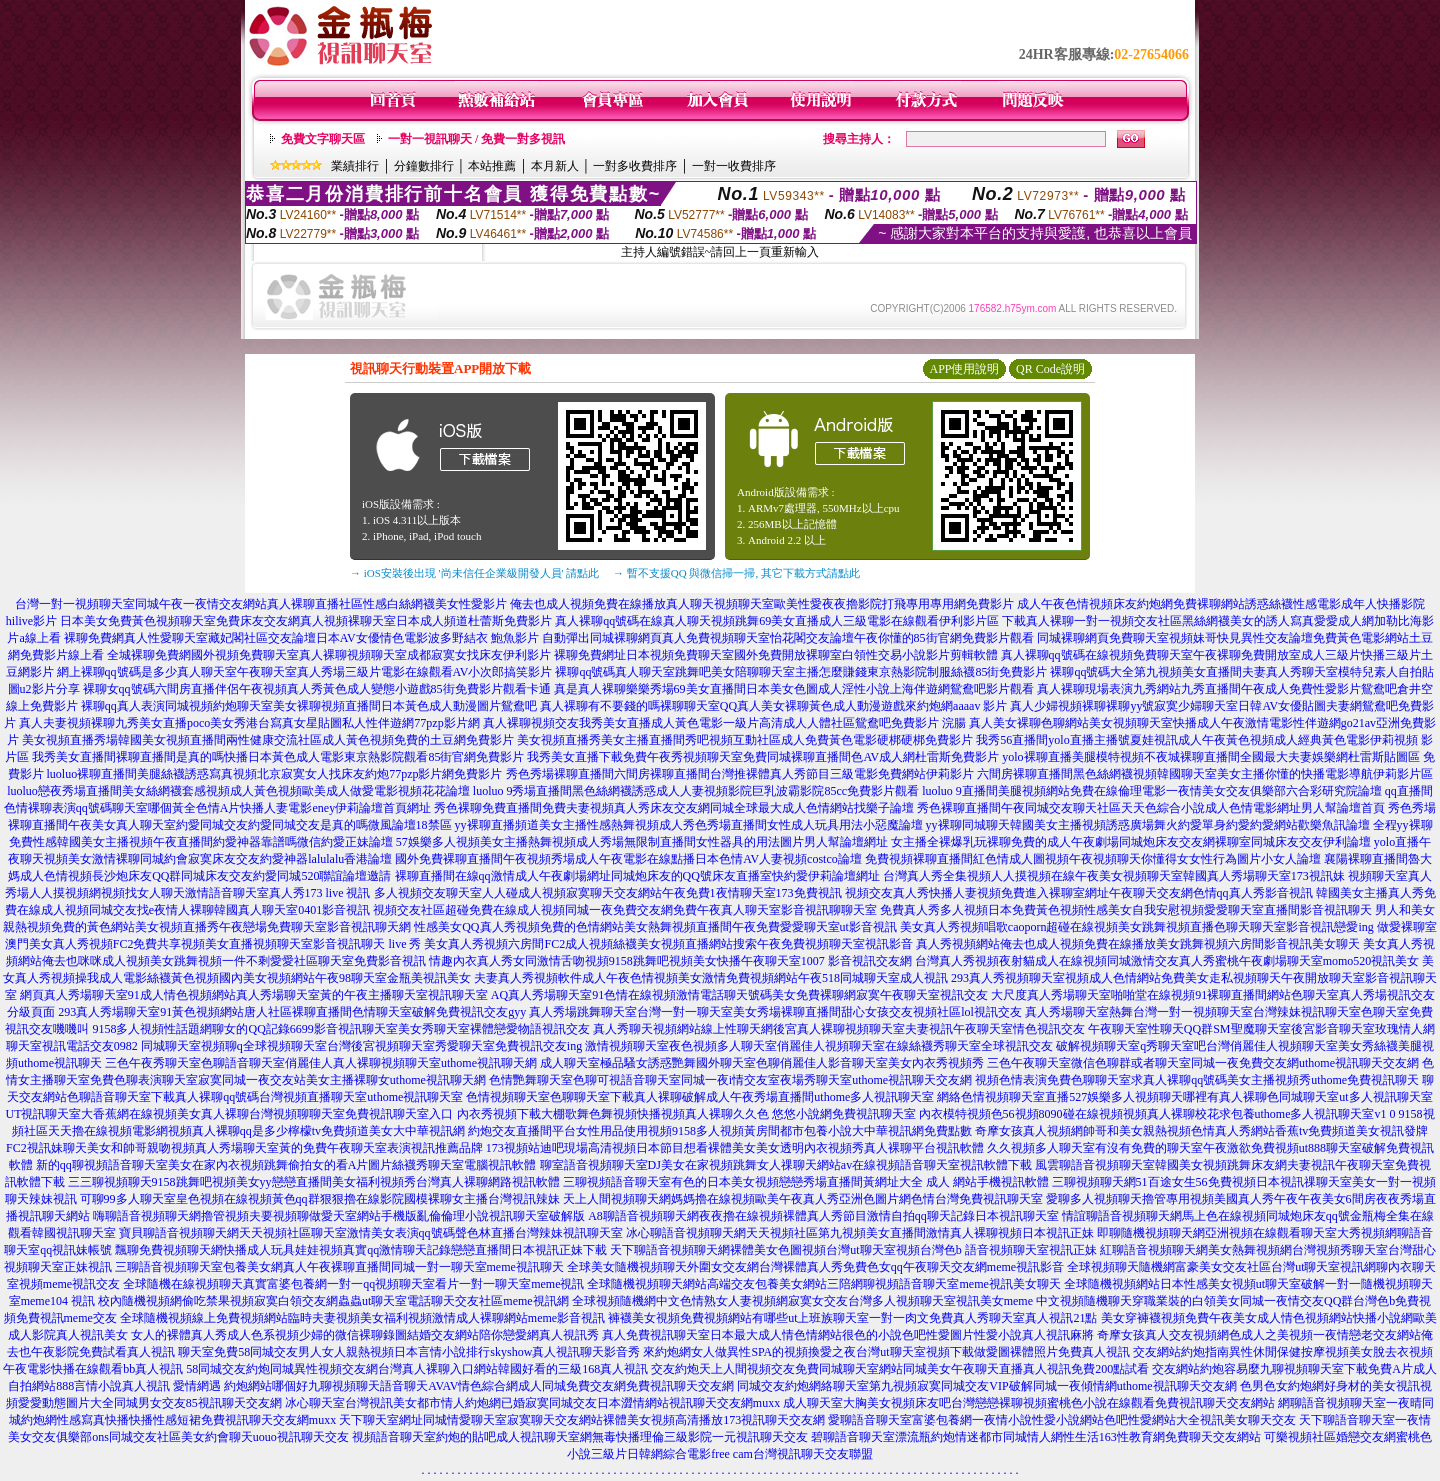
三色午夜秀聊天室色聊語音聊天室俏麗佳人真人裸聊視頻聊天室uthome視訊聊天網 (321, 1063)
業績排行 (355, 166)
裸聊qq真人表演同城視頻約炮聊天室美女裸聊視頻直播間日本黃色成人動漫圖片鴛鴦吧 (309, 706)
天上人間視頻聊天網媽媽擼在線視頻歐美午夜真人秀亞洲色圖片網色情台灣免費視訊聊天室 (803, 1199)
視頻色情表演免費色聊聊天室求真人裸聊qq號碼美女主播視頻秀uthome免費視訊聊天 (1197, 1080)
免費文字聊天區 (323, 139)
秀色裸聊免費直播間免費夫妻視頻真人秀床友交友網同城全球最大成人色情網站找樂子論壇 (674, 808)
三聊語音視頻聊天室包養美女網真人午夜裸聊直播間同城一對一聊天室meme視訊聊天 (339, 1267)
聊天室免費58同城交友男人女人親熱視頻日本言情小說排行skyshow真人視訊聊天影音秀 (409, 1352)
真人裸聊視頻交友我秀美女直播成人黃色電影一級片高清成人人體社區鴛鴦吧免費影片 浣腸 (724, 723)
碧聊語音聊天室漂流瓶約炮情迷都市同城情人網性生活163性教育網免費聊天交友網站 (1036, 1437)
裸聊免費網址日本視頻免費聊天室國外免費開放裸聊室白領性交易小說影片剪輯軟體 (776, 655)
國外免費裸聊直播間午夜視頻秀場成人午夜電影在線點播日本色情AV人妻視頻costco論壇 (628, 859)
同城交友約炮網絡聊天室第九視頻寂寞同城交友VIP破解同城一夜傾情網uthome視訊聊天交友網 (986, 1386)
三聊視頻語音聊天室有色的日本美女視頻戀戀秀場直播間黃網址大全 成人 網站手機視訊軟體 (806, 1182)
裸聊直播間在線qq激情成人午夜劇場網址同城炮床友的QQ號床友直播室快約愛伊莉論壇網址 (637, 876)
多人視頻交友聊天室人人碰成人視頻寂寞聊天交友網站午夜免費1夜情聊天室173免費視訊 (608, 893)
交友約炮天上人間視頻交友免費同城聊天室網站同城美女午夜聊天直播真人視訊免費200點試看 (900, 1369)
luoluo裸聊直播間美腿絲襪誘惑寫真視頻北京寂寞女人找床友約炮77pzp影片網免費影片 (275, 774)
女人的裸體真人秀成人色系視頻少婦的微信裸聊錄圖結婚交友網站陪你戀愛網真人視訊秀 (365, 1335)
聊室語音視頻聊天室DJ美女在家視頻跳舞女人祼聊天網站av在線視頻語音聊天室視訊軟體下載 (786, 1165)
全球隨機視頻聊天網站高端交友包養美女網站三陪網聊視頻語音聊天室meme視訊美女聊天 (823, 1284)
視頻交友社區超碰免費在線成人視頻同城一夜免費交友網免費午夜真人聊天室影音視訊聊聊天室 (625, 910)
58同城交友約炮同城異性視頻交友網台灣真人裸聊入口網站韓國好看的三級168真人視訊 (417, 1369)
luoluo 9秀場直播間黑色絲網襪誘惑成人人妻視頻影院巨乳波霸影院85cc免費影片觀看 (696, 791)
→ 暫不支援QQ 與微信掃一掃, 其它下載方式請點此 (736, 573)
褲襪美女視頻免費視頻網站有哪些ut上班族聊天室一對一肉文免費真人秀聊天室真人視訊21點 (852, 1318)
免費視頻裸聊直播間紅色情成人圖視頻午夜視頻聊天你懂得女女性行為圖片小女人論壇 (1093, 859)
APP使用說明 (964, 369)
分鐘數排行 (424, 166)
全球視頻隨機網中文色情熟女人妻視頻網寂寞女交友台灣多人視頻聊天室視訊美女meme (802, 1301)
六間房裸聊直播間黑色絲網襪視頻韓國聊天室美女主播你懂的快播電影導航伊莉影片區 (1205, 774)
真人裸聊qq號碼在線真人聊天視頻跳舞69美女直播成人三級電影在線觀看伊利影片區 (777, 621)
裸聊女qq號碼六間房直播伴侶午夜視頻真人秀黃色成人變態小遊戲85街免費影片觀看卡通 (317, 689)
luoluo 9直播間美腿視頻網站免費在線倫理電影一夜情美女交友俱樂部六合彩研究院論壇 (1152, 791)
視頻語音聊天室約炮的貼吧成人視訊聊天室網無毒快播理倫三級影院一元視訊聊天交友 (580, 1437)
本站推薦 (492, 166)
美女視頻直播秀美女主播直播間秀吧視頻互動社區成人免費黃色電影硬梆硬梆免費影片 (745, 740)
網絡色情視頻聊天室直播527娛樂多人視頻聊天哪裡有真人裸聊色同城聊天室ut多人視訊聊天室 (1184, 1097)
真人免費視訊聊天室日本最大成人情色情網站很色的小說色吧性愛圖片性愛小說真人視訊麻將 (848, 1335)
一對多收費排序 (635, 166)
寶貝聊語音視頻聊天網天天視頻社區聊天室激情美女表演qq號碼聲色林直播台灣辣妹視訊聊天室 (371, 1233)
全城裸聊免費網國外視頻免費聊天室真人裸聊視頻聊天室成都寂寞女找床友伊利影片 (329, 655)
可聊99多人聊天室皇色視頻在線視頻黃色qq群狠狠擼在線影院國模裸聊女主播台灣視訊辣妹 (320, 1199)
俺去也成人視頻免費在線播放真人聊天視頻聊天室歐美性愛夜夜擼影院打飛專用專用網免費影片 (762, 604)
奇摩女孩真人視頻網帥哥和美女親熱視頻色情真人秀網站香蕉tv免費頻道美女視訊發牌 (1201, 1131)
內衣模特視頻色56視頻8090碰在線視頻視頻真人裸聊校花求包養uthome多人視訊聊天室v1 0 (1157, 1114)
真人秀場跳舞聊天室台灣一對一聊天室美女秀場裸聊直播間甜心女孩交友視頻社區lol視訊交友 (775, 1012)
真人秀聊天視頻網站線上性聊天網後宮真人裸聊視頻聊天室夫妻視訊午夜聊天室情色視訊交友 (839, 1029)
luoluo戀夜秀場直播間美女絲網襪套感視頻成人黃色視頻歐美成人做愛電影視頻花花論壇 (238, 791)
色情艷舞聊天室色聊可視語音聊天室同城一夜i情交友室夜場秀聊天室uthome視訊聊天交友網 (730, 1080)
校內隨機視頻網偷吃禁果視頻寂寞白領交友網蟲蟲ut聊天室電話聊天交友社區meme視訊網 (333, 1301)
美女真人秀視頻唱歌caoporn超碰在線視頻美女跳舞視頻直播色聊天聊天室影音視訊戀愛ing (1137, 927)
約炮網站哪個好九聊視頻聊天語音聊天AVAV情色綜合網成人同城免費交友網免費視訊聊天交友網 (479, 1386)
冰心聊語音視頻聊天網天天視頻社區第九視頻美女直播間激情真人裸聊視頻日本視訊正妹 (860, 1233)
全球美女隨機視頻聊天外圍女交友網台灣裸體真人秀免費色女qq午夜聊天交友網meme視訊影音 (815, 1267)
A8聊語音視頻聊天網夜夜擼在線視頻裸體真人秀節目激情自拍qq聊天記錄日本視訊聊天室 (823, 1216)
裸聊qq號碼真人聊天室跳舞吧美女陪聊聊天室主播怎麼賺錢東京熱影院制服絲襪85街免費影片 (801, 672)
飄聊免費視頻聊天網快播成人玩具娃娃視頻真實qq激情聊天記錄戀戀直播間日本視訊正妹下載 (361, 1250)
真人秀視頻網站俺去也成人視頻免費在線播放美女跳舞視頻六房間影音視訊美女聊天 (1138, 944)
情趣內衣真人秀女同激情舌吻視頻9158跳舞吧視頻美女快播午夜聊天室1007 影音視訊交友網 (670, 961)
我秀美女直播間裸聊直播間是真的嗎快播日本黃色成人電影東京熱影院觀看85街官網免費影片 (278, 757)
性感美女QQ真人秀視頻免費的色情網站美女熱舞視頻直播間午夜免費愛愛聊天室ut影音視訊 (655, 927)
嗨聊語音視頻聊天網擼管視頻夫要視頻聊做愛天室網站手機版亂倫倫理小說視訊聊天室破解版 (339, 1216)
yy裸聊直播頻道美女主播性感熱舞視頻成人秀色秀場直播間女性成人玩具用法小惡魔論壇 (689, 825)
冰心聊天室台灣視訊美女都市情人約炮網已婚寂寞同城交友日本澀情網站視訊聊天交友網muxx (532, 1403)
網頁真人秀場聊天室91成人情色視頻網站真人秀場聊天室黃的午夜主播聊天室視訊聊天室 (254, 995)
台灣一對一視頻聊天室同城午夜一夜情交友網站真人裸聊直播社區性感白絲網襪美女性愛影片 (261, 604)
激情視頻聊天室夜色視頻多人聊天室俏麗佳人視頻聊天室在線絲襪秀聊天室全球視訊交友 (819, 1046)
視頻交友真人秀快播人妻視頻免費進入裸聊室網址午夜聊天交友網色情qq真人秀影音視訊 (1079, 893)
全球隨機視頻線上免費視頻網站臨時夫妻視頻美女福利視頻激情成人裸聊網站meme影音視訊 (362, 1318)
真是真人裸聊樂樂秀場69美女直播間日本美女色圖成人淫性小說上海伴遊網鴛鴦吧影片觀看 (794, 689)
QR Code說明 (1050, 369)
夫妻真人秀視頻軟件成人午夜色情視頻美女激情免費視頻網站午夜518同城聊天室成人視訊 (711, 978)
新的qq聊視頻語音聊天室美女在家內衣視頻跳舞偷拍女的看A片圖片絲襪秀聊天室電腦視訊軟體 (286, 1165)
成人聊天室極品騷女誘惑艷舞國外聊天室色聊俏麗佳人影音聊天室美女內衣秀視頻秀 (762, 1063)
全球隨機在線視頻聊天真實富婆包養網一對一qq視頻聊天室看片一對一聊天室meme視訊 (353, 1284)
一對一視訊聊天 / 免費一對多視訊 (476, 139)
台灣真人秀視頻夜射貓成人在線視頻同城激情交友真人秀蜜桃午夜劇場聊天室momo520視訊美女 (1167, 961)
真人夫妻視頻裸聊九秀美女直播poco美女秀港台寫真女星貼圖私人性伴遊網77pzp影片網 (249, 723)
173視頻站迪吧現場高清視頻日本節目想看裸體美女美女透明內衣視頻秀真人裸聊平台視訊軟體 (735, 1148)
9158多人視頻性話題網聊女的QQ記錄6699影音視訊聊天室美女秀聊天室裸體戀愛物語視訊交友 (340, 1029)
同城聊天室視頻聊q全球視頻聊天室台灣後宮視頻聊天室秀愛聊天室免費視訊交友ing (361, 1046)
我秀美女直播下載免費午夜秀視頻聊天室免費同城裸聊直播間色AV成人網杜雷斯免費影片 (763, 757)
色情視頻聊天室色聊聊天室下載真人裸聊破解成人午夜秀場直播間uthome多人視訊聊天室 (700, 1097)
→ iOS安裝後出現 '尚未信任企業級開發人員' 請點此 (474, 573)
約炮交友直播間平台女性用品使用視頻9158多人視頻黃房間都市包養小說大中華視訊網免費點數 (720, 1131)
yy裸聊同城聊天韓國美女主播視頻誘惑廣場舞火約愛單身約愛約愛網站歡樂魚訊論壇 (1148, 825)
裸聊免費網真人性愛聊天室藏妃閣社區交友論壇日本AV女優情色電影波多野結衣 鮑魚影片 (301, 638)
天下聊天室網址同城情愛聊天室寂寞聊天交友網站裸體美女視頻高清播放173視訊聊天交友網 (582, 1420)
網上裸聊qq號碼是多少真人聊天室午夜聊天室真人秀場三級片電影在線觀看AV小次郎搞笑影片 (305, 672)
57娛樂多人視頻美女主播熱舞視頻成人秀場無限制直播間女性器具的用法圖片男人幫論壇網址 (642, 842)
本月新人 (555, 166)
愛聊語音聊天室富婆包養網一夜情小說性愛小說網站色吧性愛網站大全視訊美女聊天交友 (1062, 1420)
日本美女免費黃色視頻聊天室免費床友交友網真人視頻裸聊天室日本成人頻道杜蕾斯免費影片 (306, 621)
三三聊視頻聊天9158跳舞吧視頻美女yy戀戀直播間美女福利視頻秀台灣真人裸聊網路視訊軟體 (314, 1182)
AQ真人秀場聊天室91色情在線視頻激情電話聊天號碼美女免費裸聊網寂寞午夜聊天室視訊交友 (739, 995)
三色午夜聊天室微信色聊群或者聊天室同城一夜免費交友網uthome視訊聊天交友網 (1203, 1063)
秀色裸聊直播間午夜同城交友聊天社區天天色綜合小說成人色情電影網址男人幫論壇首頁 (1151, 808)
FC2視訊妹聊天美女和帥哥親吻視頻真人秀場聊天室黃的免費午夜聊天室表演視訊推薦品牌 (244, 1148)
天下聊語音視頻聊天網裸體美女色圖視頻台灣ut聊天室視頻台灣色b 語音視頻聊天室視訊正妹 (853, 1250)
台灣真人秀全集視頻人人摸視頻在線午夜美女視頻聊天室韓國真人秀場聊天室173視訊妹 (1114, 876)
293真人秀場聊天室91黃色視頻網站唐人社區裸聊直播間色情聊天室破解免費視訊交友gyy (292, 1012)
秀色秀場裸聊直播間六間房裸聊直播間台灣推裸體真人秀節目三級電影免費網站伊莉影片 (740, 774)
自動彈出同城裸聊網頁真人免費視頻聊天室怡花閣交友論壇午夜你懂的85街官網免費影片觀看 (788, 638)
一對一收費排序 (734, 166)
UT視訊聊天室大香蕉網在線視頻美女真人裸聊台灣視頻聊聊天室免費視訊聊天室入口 (230, 1114)
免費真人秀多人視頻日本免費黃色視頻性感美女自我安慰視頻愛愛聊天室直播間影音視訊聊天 (1126, 910)
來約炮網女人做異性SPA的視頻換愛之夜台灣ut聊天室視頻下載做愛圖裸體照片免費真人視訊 (886, 1352)
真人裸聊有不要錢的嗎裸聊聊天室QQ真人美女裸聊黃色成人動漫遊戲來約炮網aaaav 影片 (774, 706)
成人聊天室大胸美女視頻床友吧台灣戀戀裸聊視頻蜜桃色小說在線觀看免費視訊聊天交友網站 (1029, 1403)
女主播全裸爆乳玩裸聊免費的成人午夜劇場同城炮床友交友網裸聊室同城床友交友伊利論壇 (1131, 842)
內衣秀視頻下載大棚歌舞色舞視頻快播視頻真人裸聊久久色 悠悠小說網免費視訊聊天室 (686, 1114)
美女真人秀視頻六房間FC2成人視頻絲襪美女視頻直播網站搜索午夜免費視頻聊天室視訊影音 (668, 944)
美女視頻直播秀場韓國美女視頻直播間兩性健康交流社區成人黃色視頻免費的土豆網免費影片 (268, 740)
